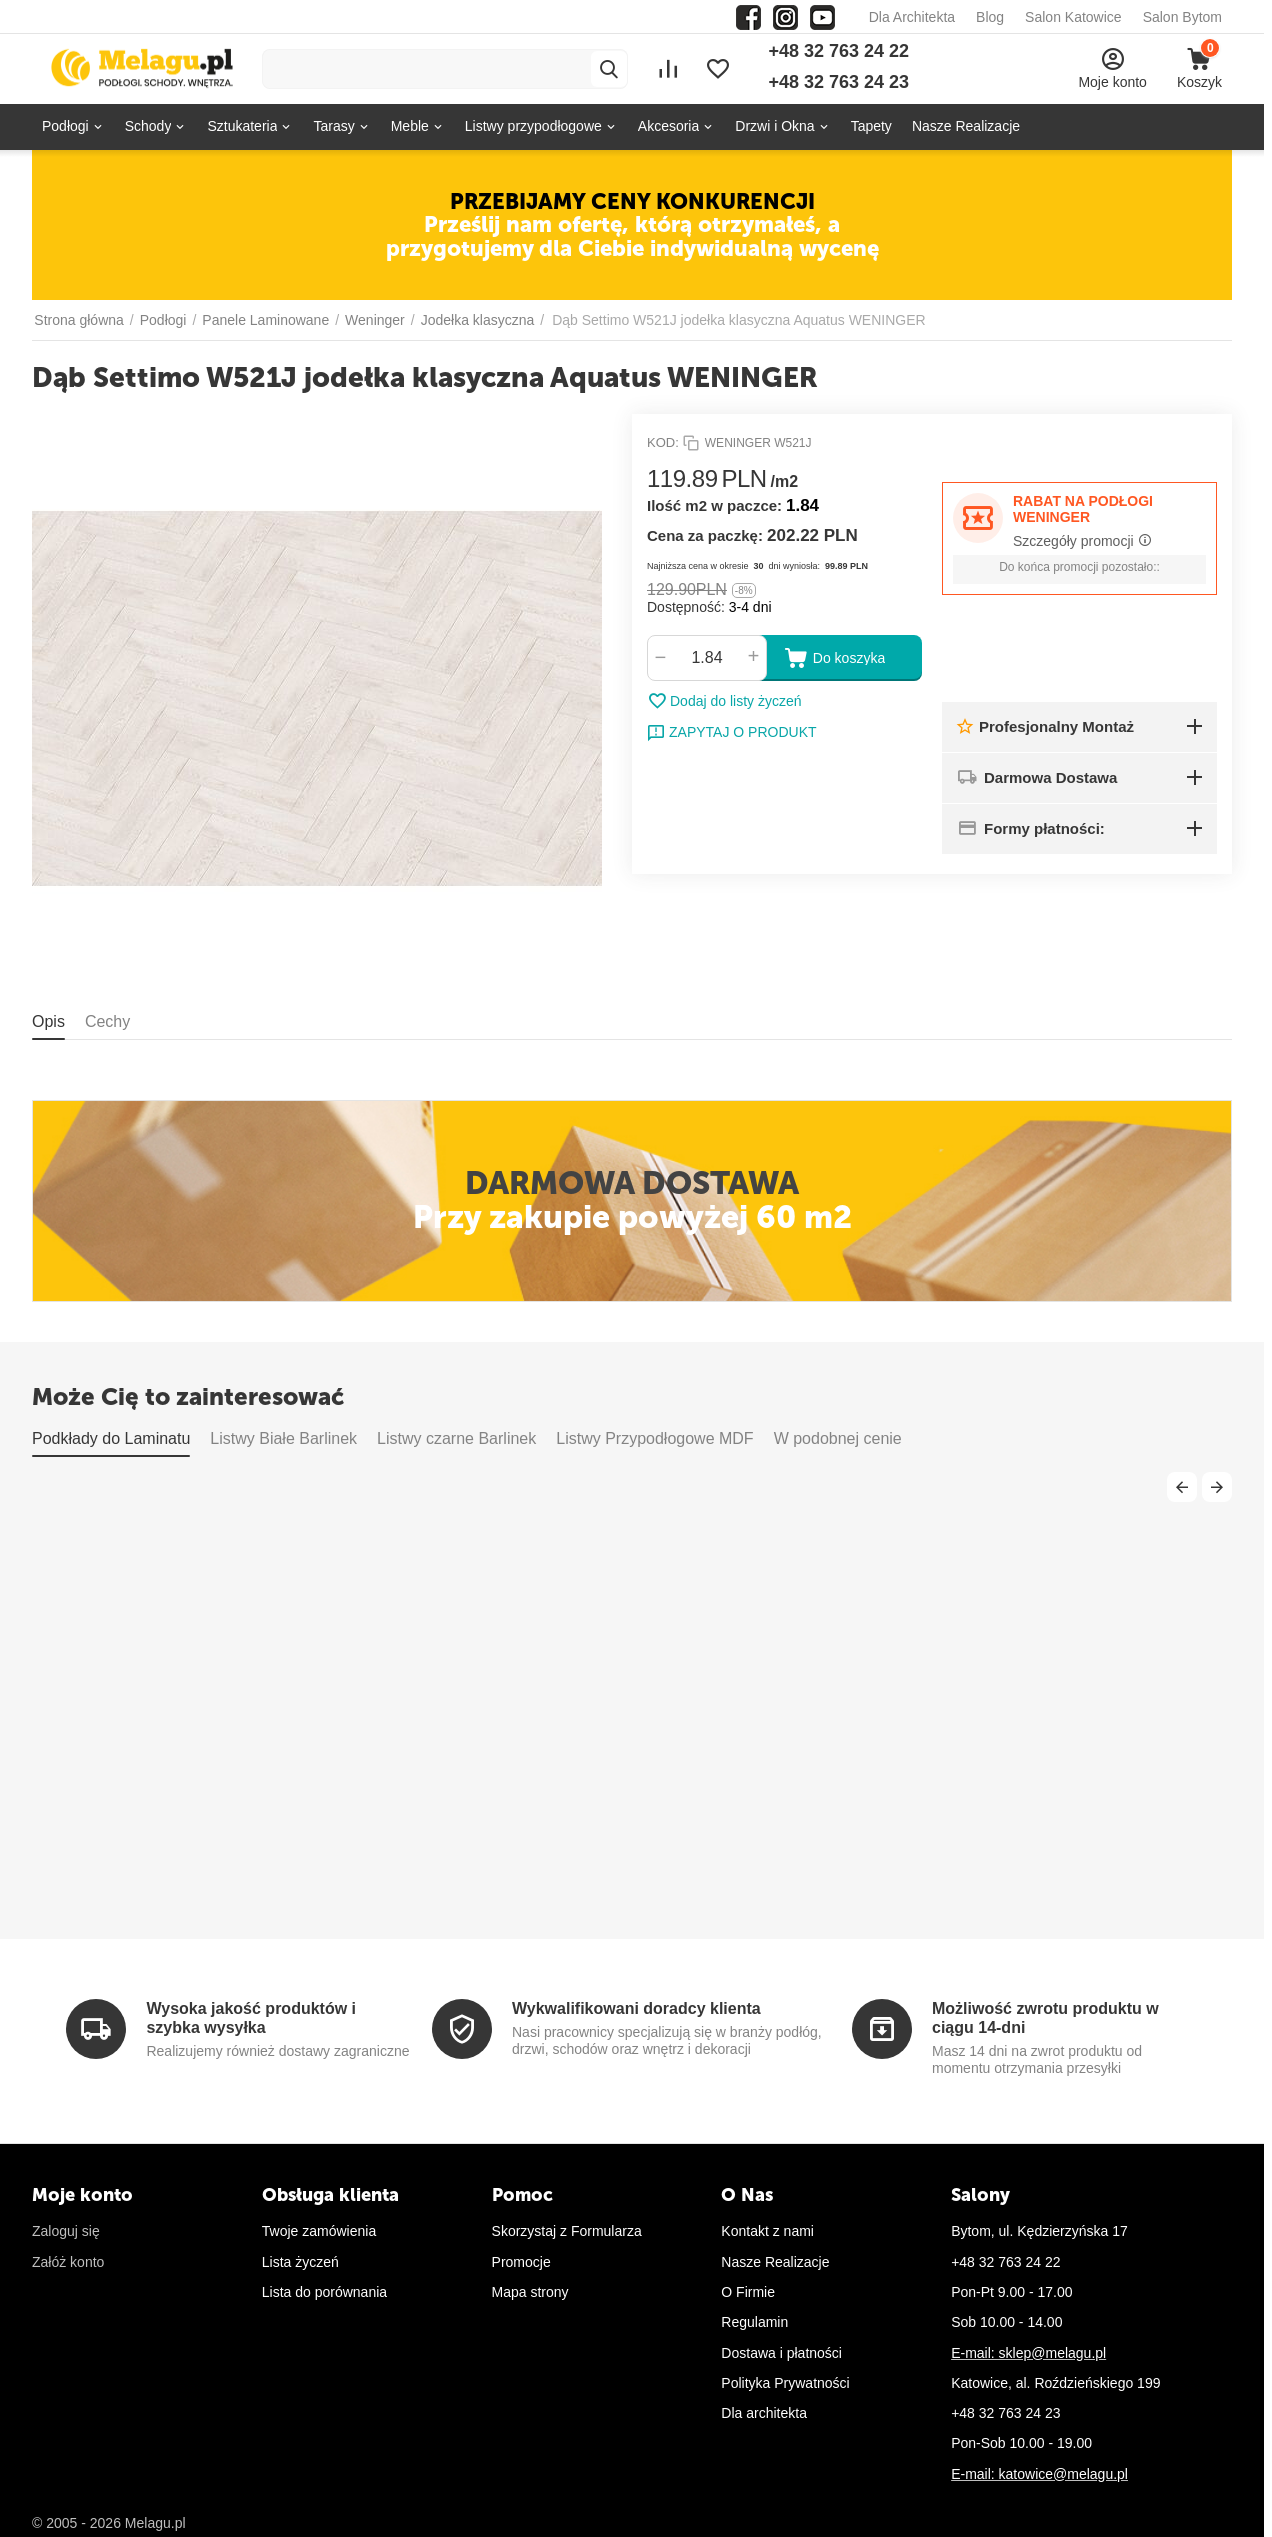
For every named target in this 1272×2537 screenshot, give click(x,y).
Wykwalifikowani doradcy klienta (636, 2008)
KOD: (663, 442)
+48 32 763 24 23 (838, 82)
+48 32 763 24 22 (838, 51)
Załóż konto (68, 2262)
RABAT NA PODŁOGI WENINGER (1083, 509)
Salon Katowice (1073, 17)
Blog (990, 17)
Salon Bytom (1182, 17)
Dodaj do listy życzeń (724, 701)
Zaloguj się (66, 2231)
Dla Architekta (912, 17)
